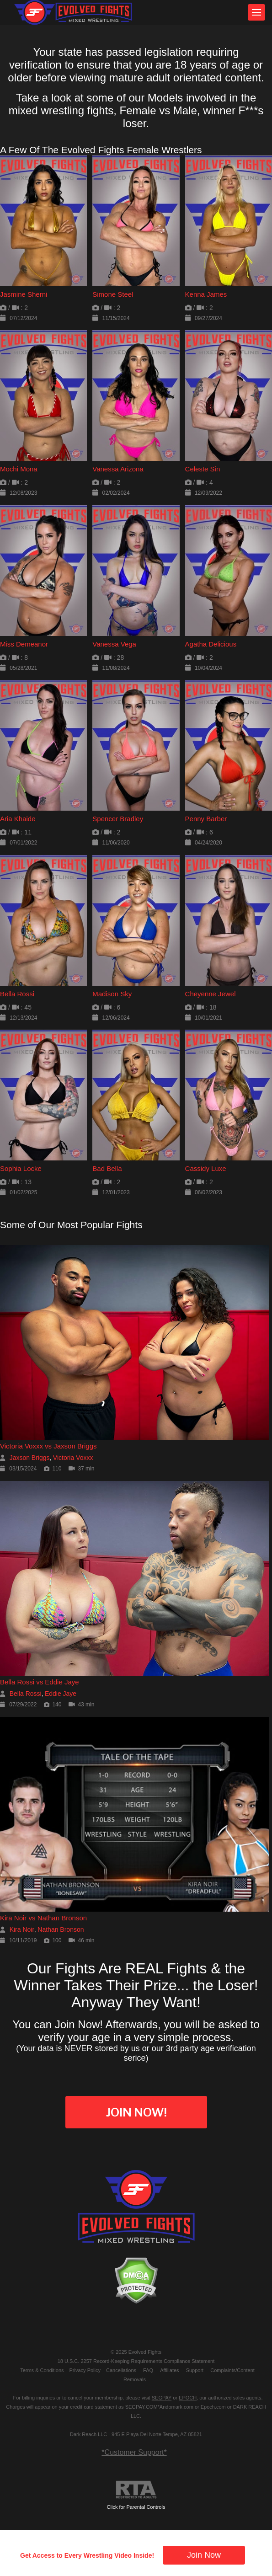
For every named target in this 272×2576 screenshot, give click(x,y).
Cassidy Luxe (205, 1168)
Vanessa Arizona (117, 469)
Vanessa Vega (114, 644)
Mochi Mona (18, 469)
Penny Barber (206, 819)
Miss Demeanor (24, 644)
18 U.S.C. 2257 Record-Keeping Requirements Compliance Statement (136, 2361)
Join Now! (136, 2112)
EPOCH (188, 2397)
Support (195, 2370)
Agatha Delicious (211, 644)
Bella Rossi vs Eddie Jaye (39, 1682)
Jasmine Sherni (23, 294)
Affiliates (169, 2370)
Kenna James (206, 294)
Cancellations (121, 2370)
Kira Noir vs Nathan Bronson (43, 1918)
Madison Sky (112, 994)
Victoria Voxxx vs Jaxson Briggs (48, 1446)
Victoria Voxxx (73, 1457)
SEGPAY (161, 2397)
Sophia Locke (21, 1168)
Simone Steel (112, 294)
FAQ (148, 2370)
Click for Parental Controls (136, 2495)
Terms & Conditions (42, 2370)
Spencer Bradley (117, 819)
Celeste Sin (202, 469)
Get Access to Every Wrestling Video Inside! (87, 2555)
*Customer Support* (133, 2452)
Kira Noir (22, 1929)
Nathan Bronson (60, 1929)
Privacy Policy (85, 2370)
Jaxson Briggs (30, 1457)
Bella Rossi (17, 994)
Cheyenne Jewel (210, 994)
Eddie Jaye (60, 1693)
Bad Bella (107, 1168)
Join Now (204, 2555)
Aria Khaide (18, 819)
